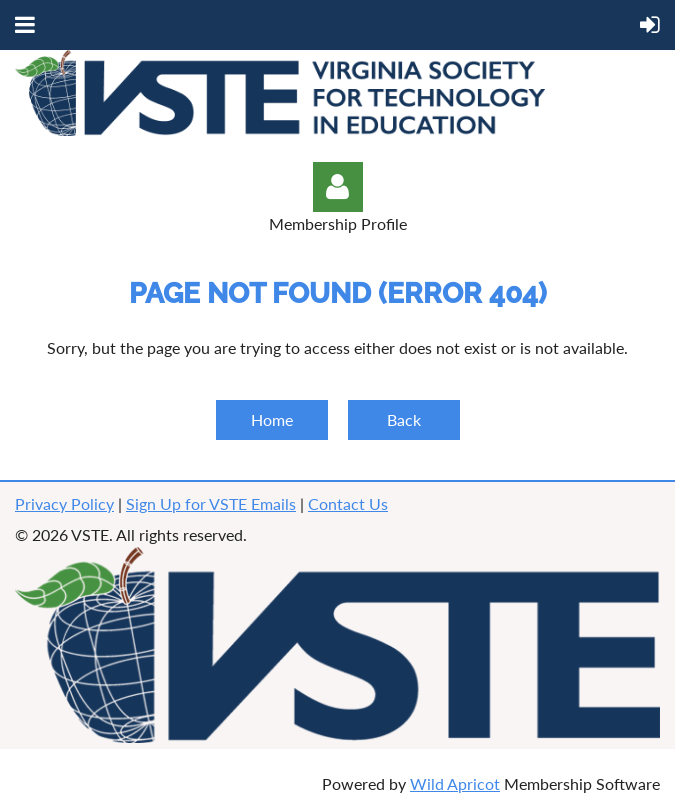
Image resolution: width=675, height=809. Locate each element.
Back (404, 419)
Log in (338, 187)
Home (272, 419)
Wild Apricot (455, 783)
